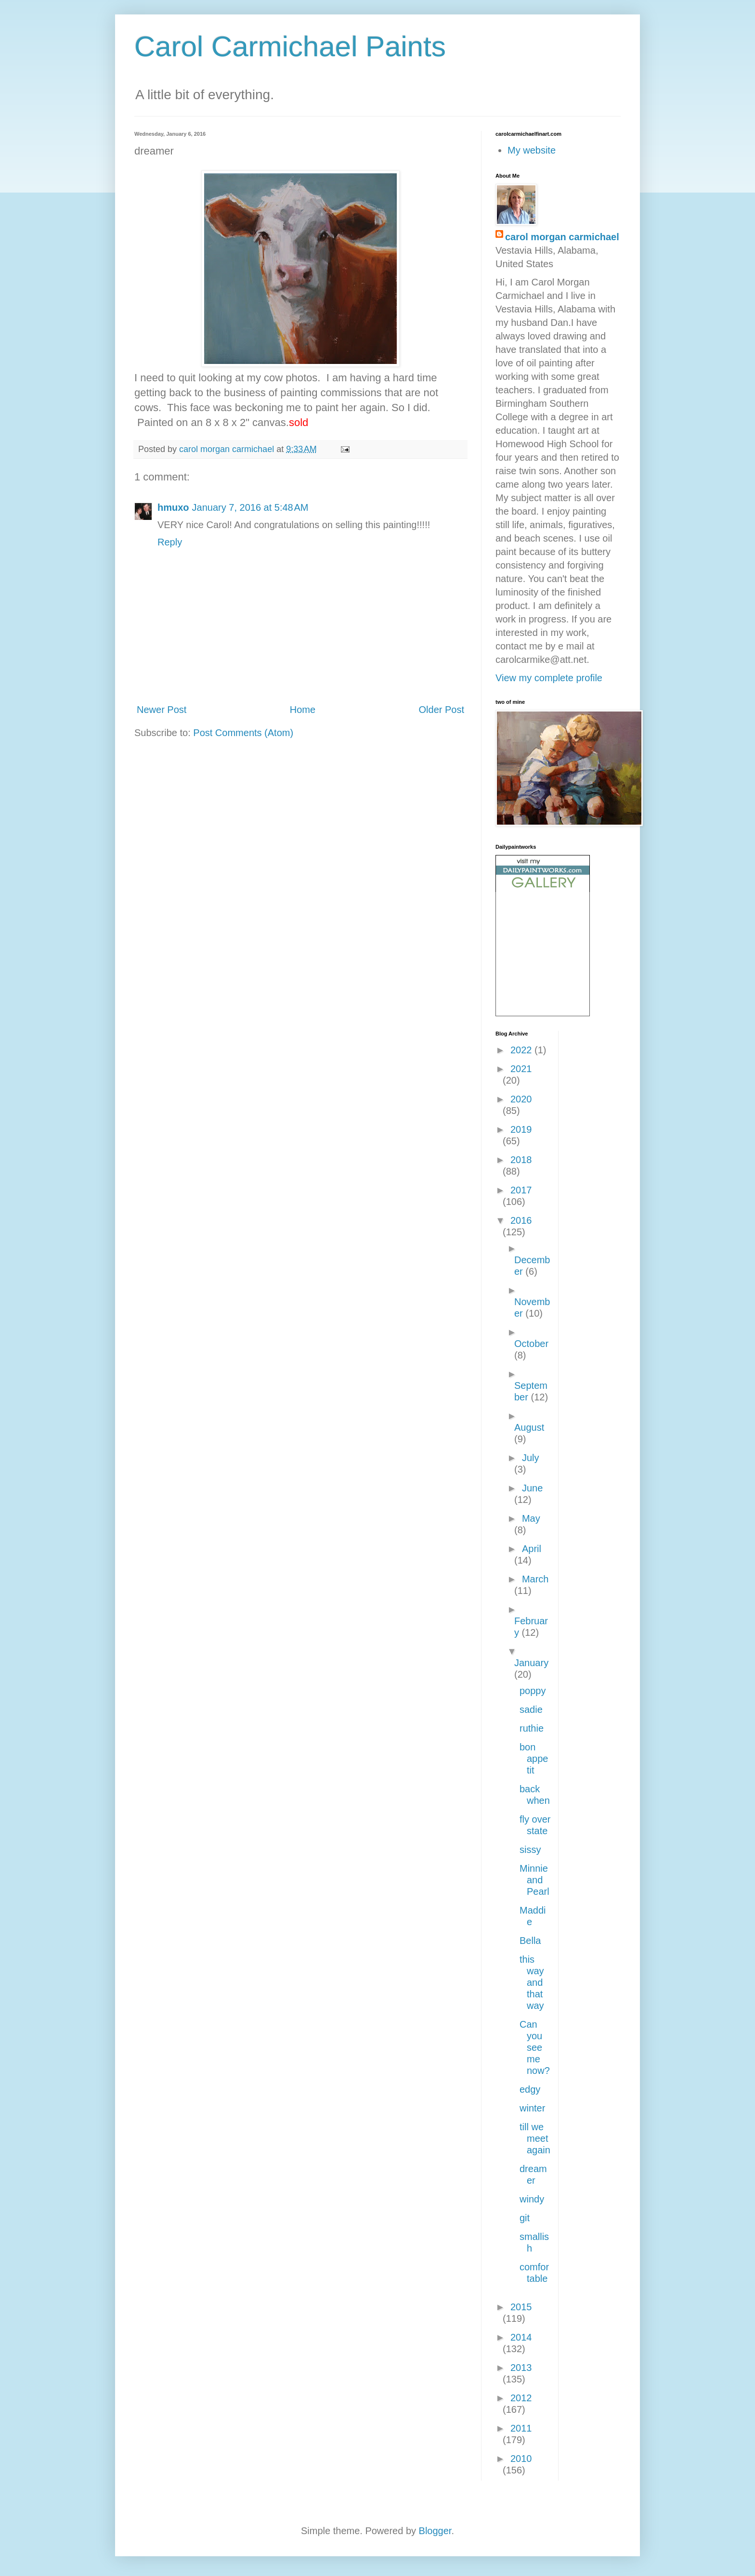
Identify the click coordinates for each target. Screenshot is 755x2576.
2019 (521, 1129)
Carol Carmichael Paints (290, 46)
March (535, 1579)
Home (302, 709)
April (531, 1548)
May (531, 1518)
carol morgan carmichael (562, 237)
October (531, 1343)
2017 (521, 1190)
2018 (521, 1159)
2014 (521, 2337)
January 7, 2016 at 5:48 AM (250, 507)
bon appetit (534, 1758)
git (525, 2218)
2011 (521, 2428)
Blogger (435, 2530)
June (532, 1488)
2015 (521, 2307)
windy (532, 2199)
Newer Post (161, 709)
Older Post (441, 709)
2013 (521, 2367)
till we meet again (535, 2138)
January (531, 1662)
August (529, 1427)
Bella (530, 1940)
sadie (531, 1709)
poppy (533, 1690)
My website (532, 150)
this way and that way (532, 1982)
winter (532, 2108)
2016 (521, 1220)
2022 (522, 1050)
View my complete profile (548, 678)
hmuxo (173, 507)
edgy (530, 2089)
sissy (530, 1849)
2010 (521, 2458)
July (530, 1457)
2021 (521, 1068)
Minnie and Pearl (534, 1880)
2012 (521, 2398)
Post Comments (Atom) (243, 732)
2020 (521, 1099)
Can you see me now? (535, 2047)
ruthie (532, 1728)
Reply (169, 542)
